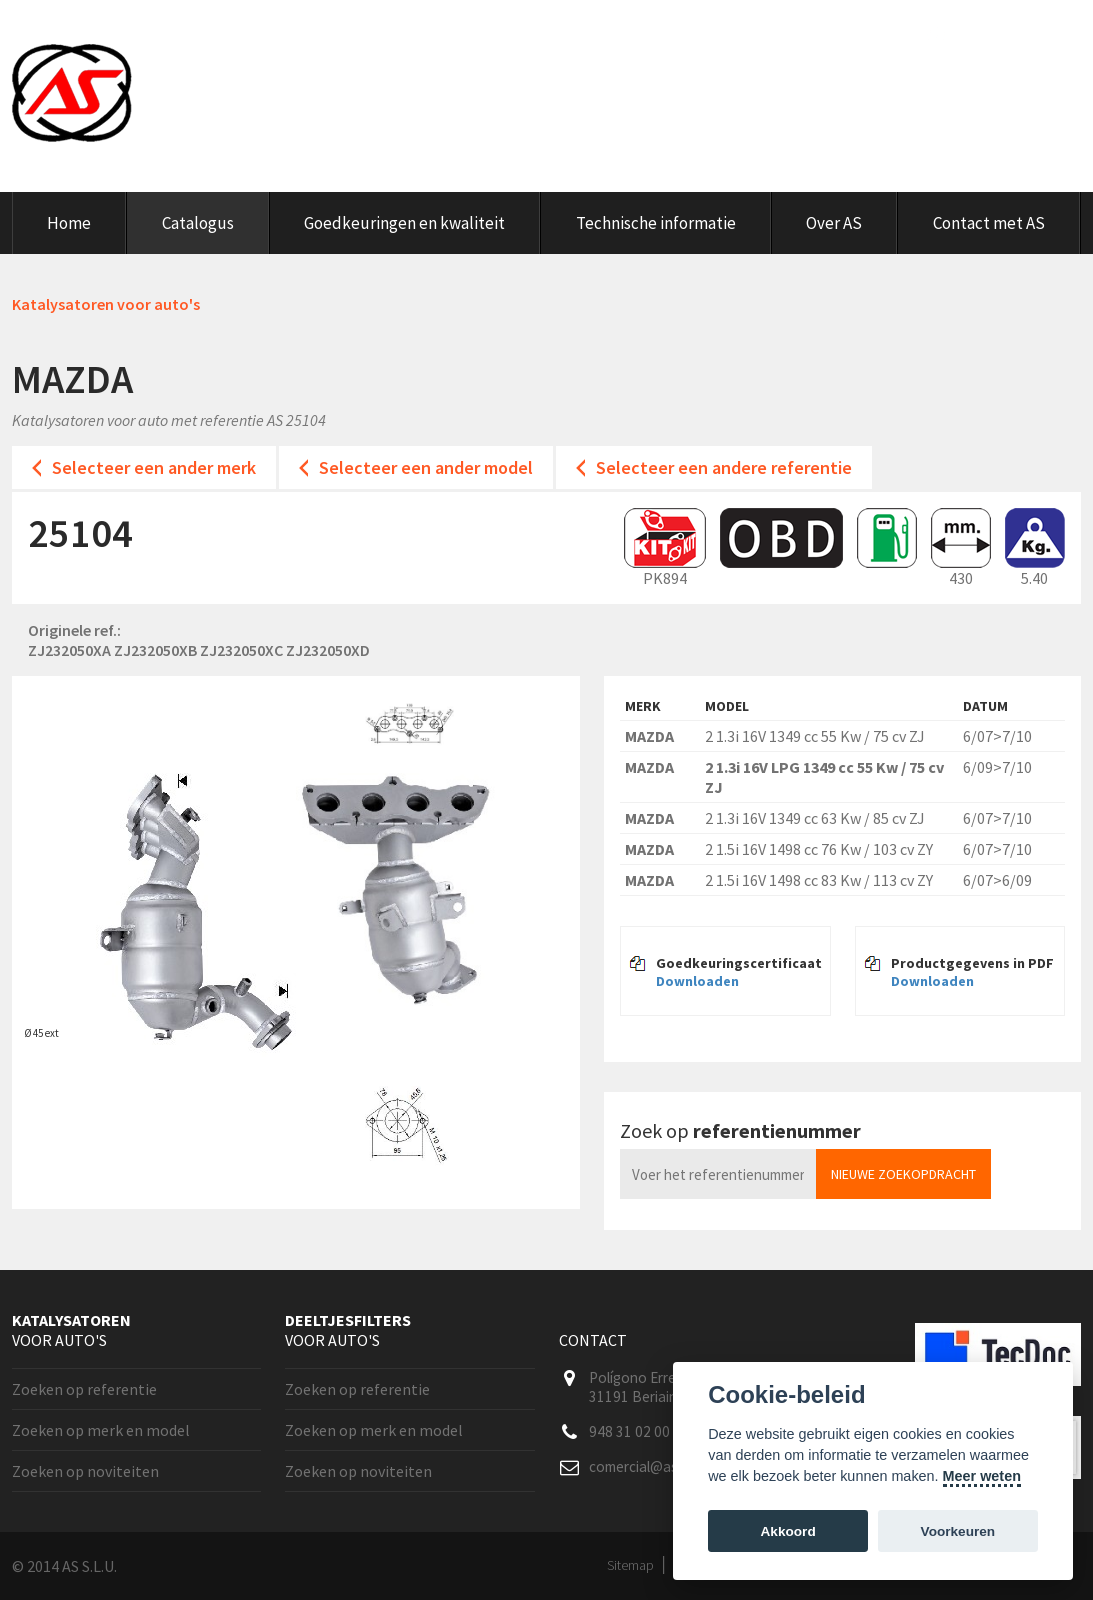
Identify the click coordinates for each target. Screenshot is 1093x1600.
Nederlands (991, 34)
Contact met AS (989, 223)
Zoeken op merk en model (101, 1430)
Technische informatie (656, 223)
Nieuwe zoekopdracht (903, 1174)
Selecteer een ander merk (154, 467)
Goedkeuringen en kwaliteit (404, 223)
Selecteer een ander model (426, 467)
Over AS (834, 223)
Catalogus (198, 223)
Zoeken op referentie (84, 1389)
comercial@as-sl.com (656, 1466)
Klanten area (861, 34)
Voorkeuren (958, 1531)
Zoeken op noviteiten (85, 1471)
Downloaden (697, 981)
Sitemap (630, 1565)
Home (69, 223)
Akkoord (788, 1531)
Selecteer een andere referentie (724, 467)
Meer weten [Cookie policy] (982, 1476)
